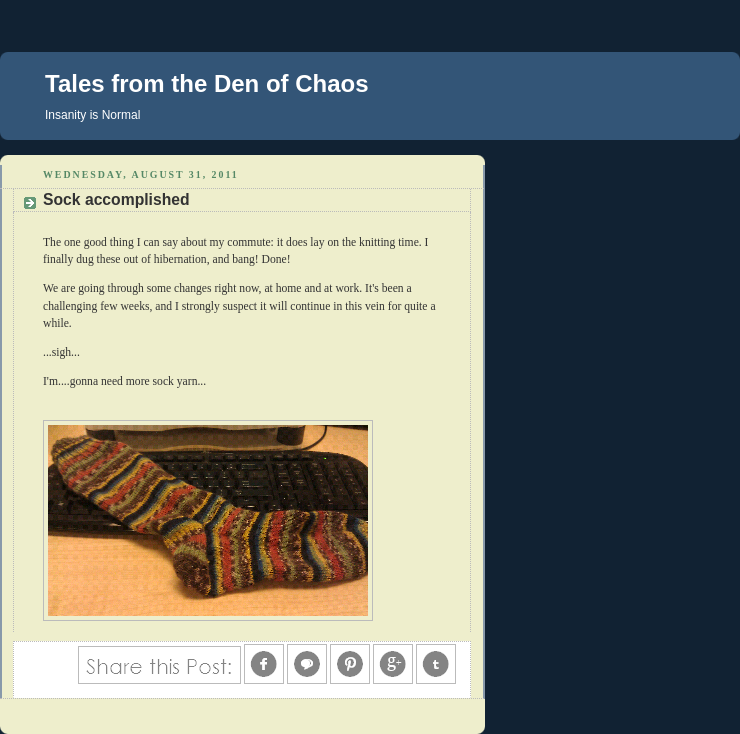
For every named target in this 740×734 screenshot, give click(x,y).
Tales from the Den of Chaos (207, 83)
